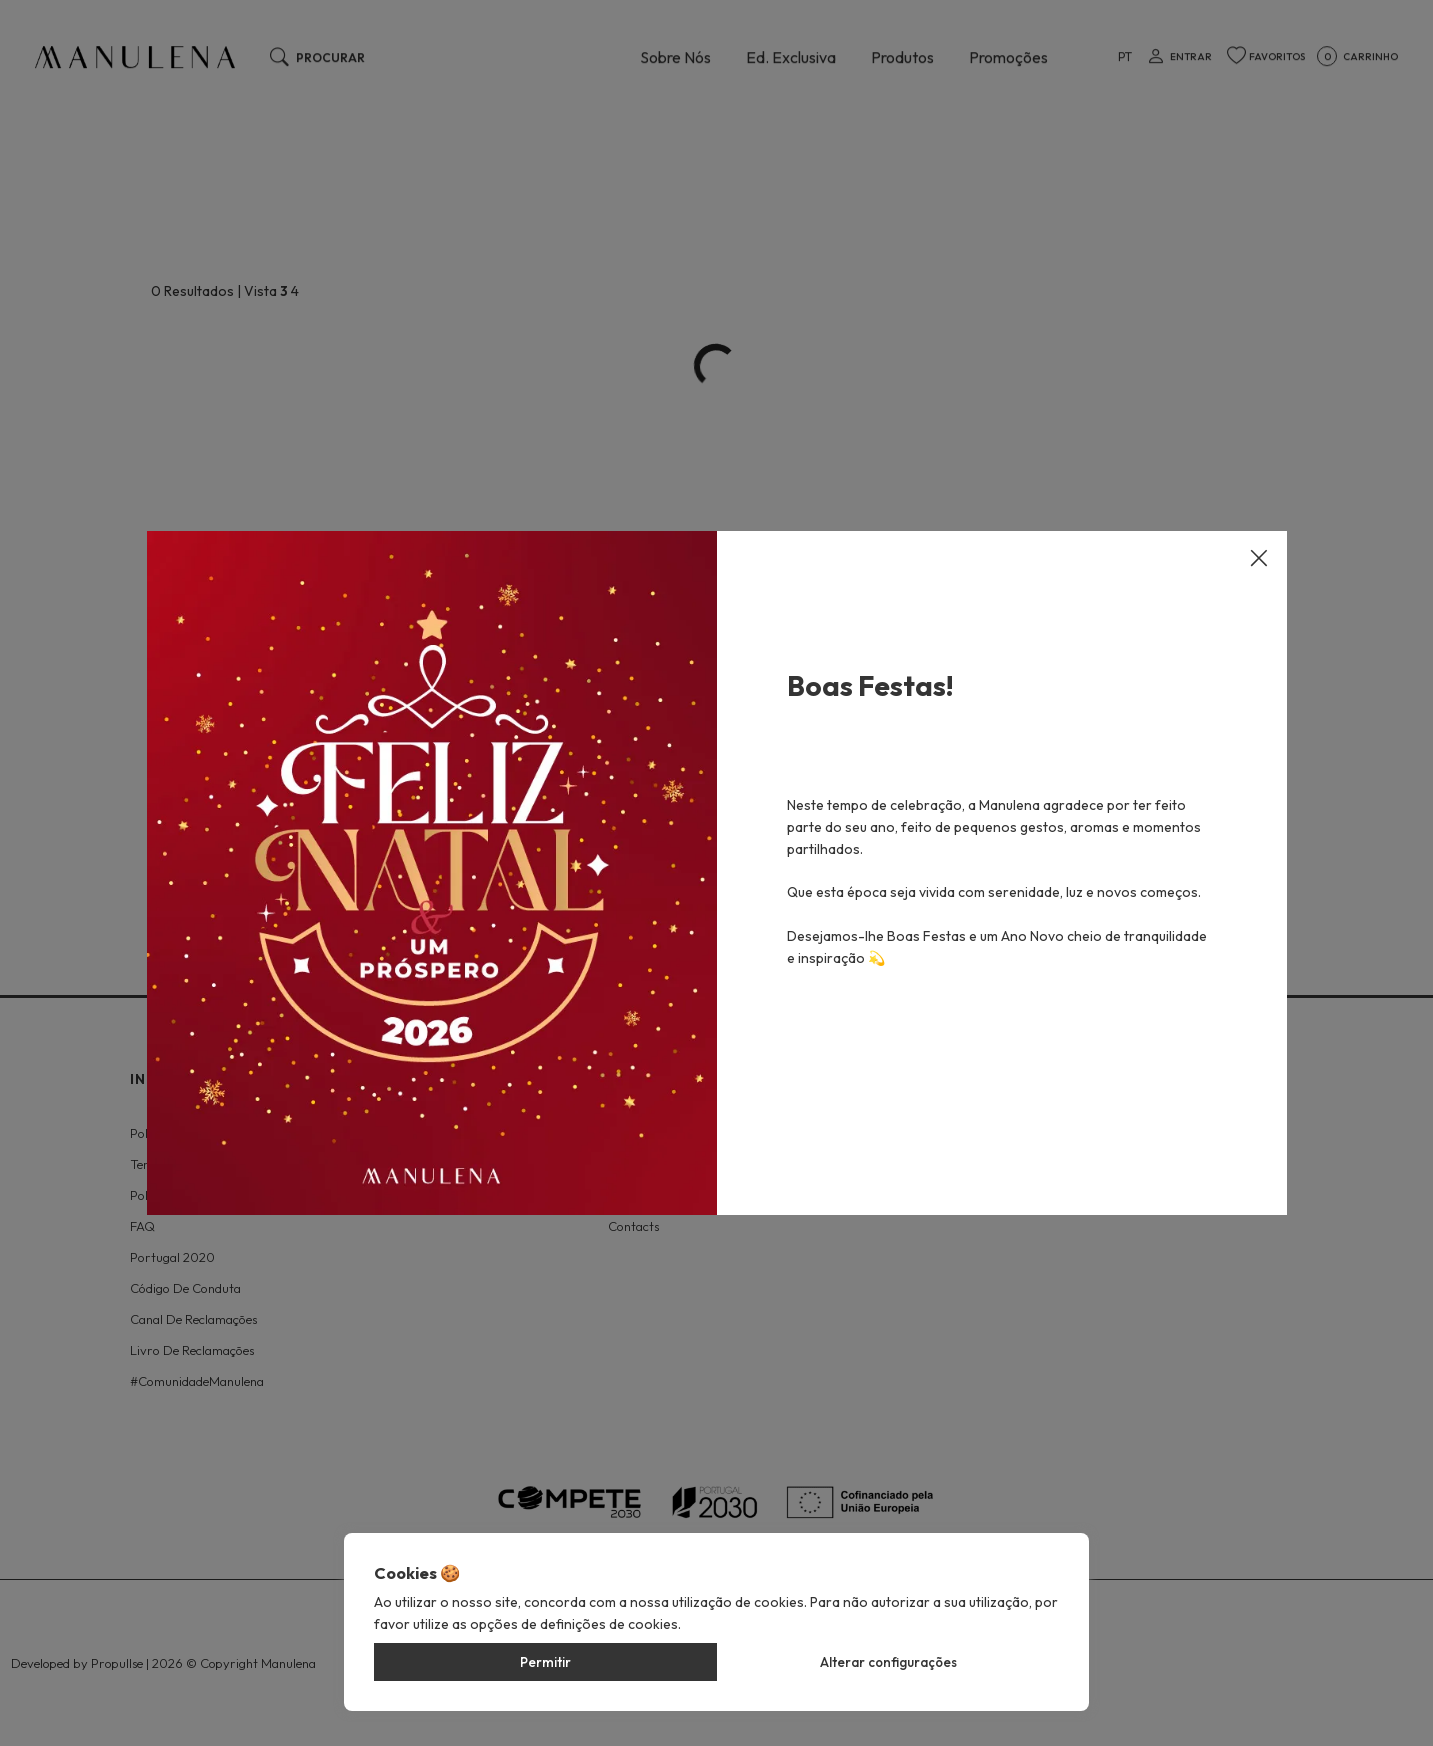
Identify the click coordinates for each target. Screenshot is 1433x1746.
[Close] (1259, 539)
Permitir (545, 1662)
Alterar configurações (888, 1662)
